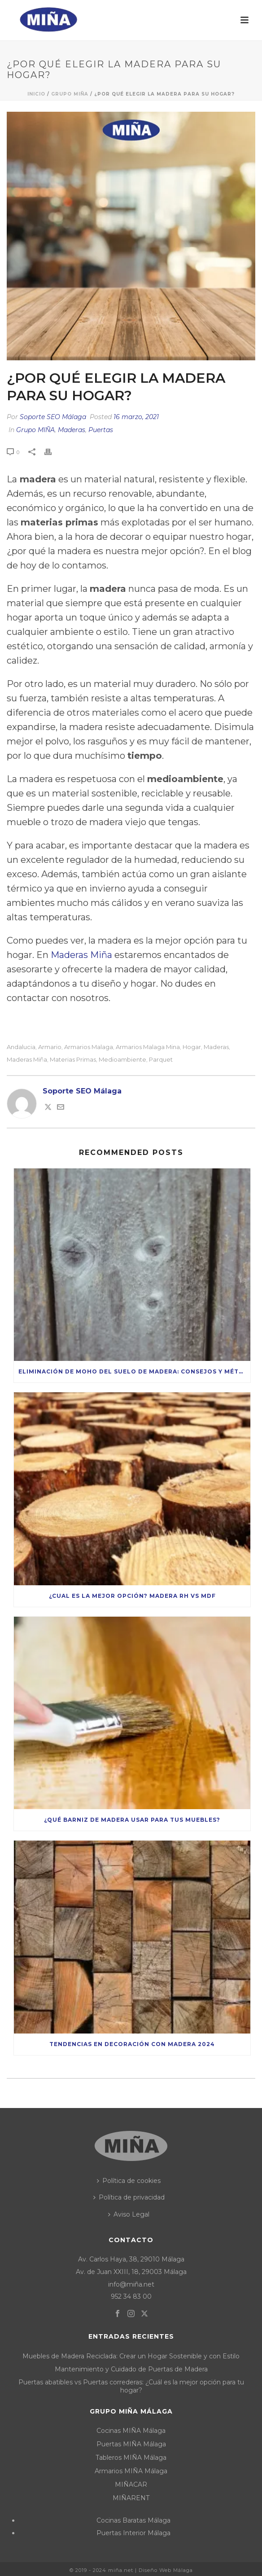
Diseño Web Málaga (166, 2570)
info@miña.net (131, 2284)
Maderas (71, 430)
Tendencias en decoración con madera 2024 (132, 2044)
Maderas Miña (81, 954)
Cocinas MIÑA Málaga (131, 2431)
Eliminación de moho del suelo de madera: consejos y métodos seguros (134, 1371)
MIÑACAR (131, 2484)
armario (49, 1047)
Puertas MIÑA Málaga (131, 2444)
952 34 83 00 (131, 2296)
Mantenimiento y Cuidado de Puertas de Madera (131, 2369)
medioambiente (122, 1060)
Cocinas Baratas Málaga (133, 2520)
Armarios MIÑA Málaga (131, 2471)
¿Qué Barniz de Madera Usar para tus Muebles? (132, 1819)
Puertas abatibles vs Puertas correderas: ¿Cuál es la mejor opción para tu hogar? (131, 2386)
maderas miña (27, 1060)
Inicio (36, 94)
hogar (192, 1047)
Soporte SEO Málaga (53, 417)
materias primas (73, 1060)
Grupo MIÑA (69, 94)
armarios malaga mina (148, 1047)
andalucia (21, 1047)
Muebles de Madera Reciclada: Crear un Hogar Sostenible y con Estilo (131, 2356)
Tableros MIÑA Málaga (131, 2458)
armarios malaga (88, 1047)
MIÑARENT (131, 2498)
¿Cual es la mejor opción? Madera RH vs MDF (132, 1595)
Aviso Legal (128, 2214)
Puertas (100, 430)
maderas (216, 1047)
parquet (161, 1060)
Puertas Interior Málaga (133, 2533)
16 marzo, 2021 (136, 417)
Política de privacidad (129, 2197)
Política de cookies (129, 2181)
